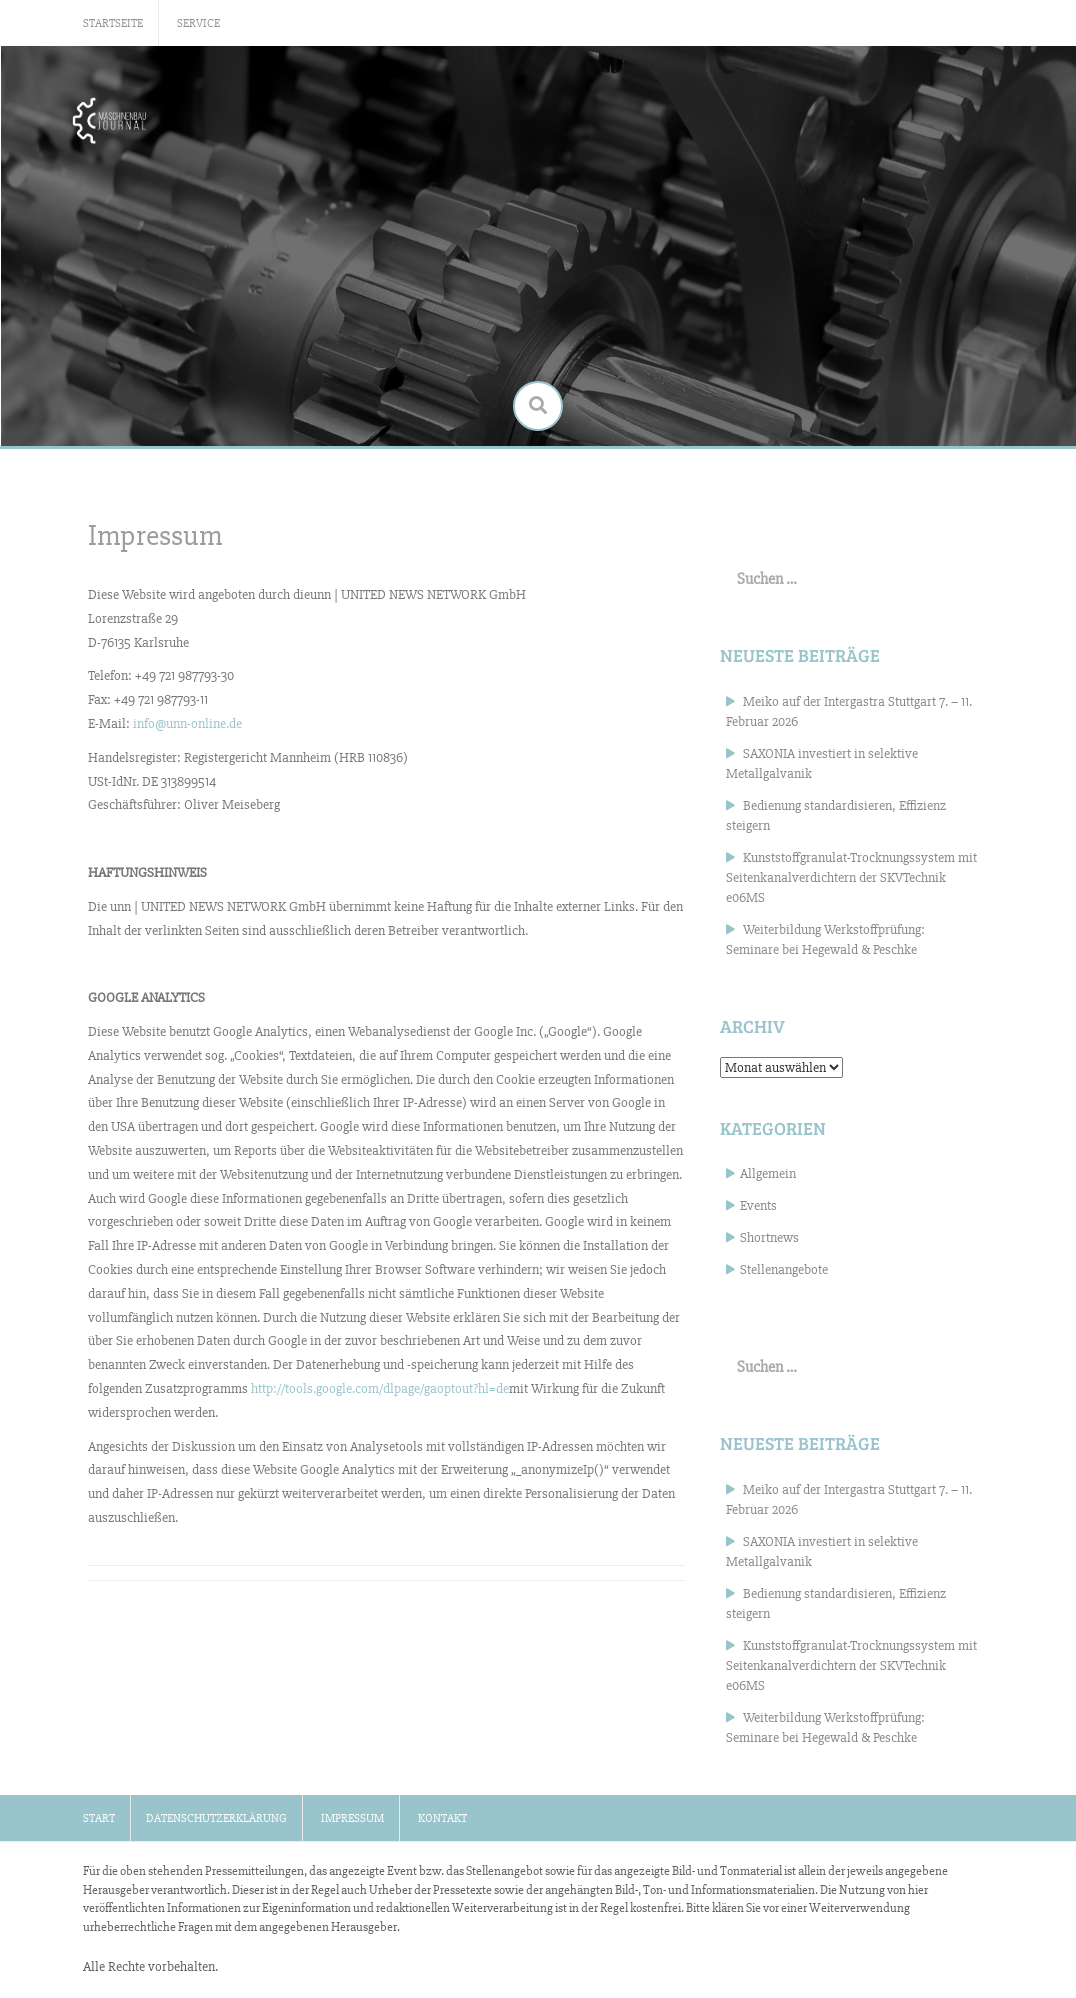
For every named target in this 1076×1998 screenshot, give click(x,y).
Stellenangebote (784, 1269)
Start (99, 1818)
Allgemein (768, 1173)
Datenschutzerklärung (216, 1818)
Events (758, 1205)
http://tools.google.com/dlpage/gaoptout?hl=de (380, 1388)
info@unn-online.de (187, 723)
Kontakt (442, 1818)
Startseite (113, 23)
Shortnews (769, 1237)
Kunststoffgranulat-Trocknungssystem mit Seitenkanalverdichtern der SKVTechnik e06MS (851, 877)
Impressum (352, 1818)
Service (198, 23)
